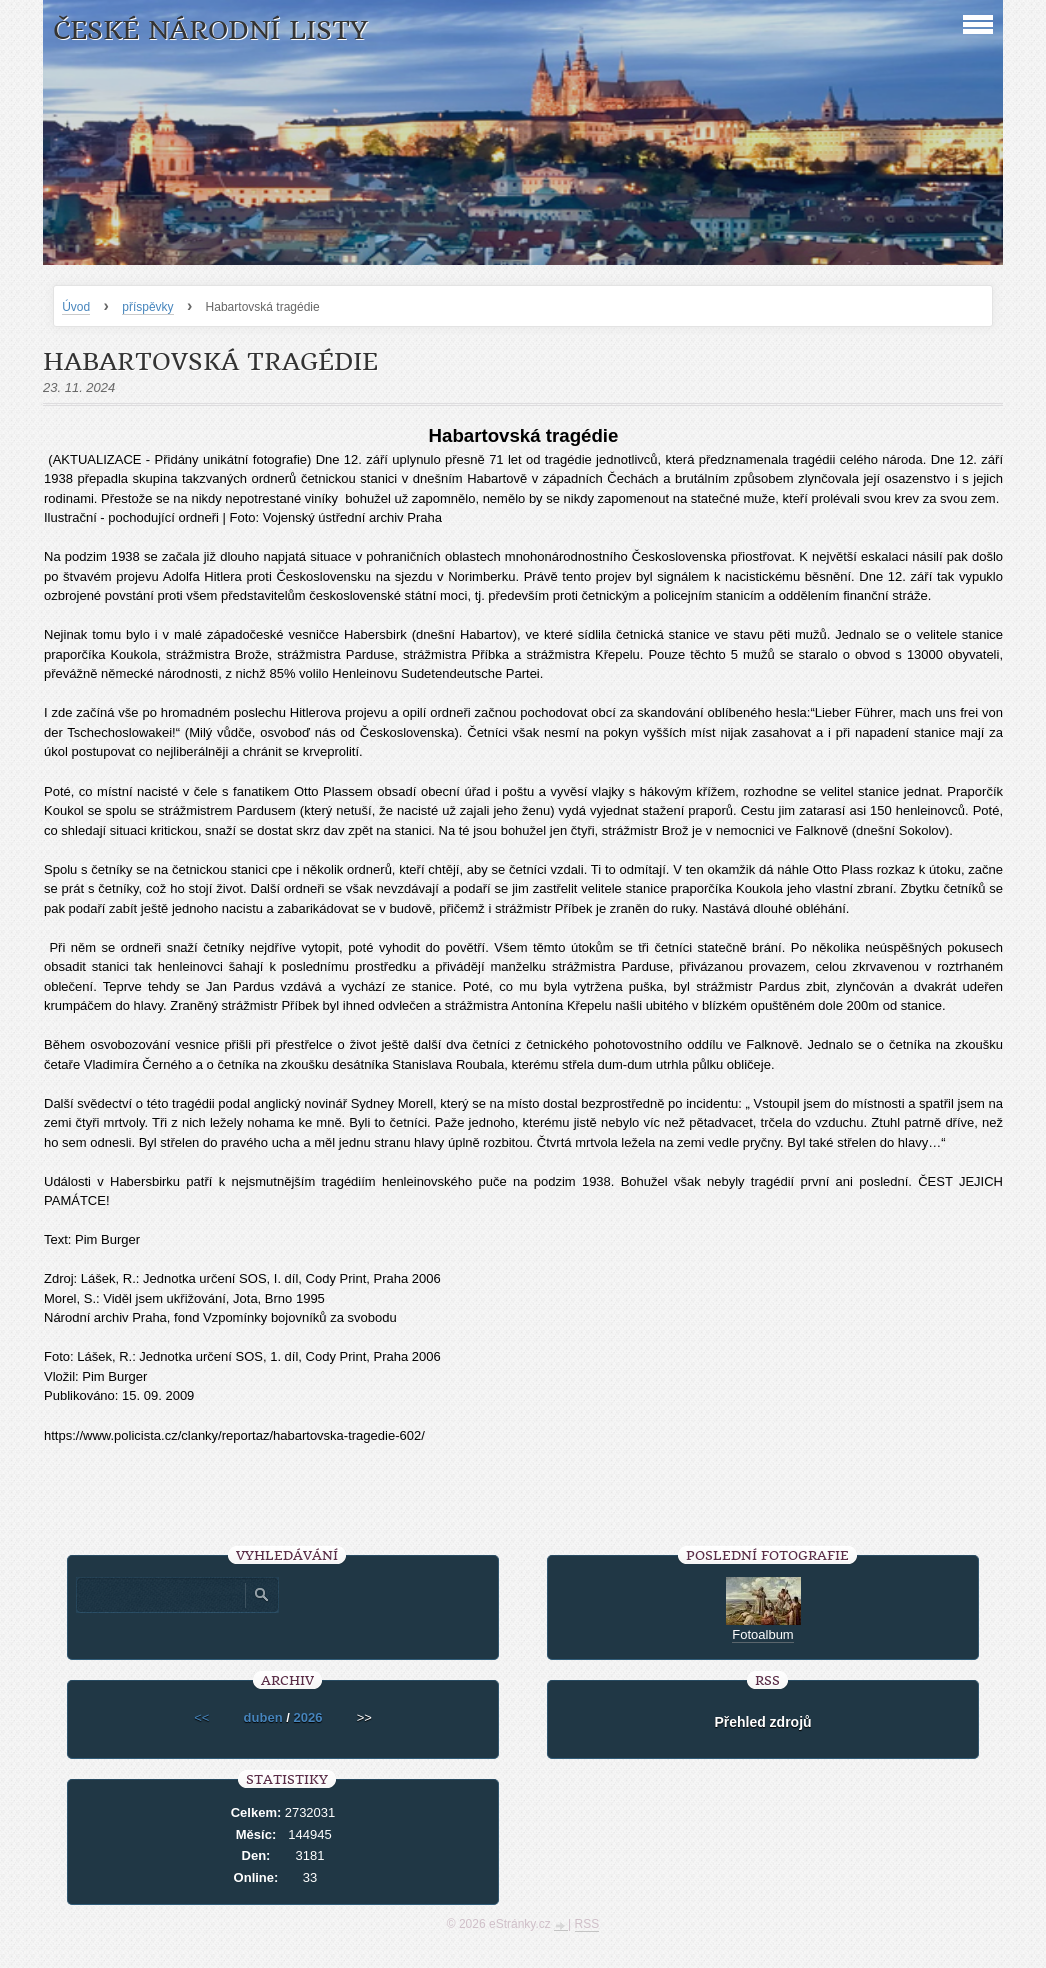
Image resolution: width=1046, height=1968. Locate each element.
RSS (587, 1924)
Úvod (76, 307)
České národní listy (210, 30)
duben (263, 1717)
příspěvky (147, 307)
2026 (307, 1717)
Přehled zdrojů (762, 1722)
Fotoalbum (762, 1634)
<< (201, 1717)
